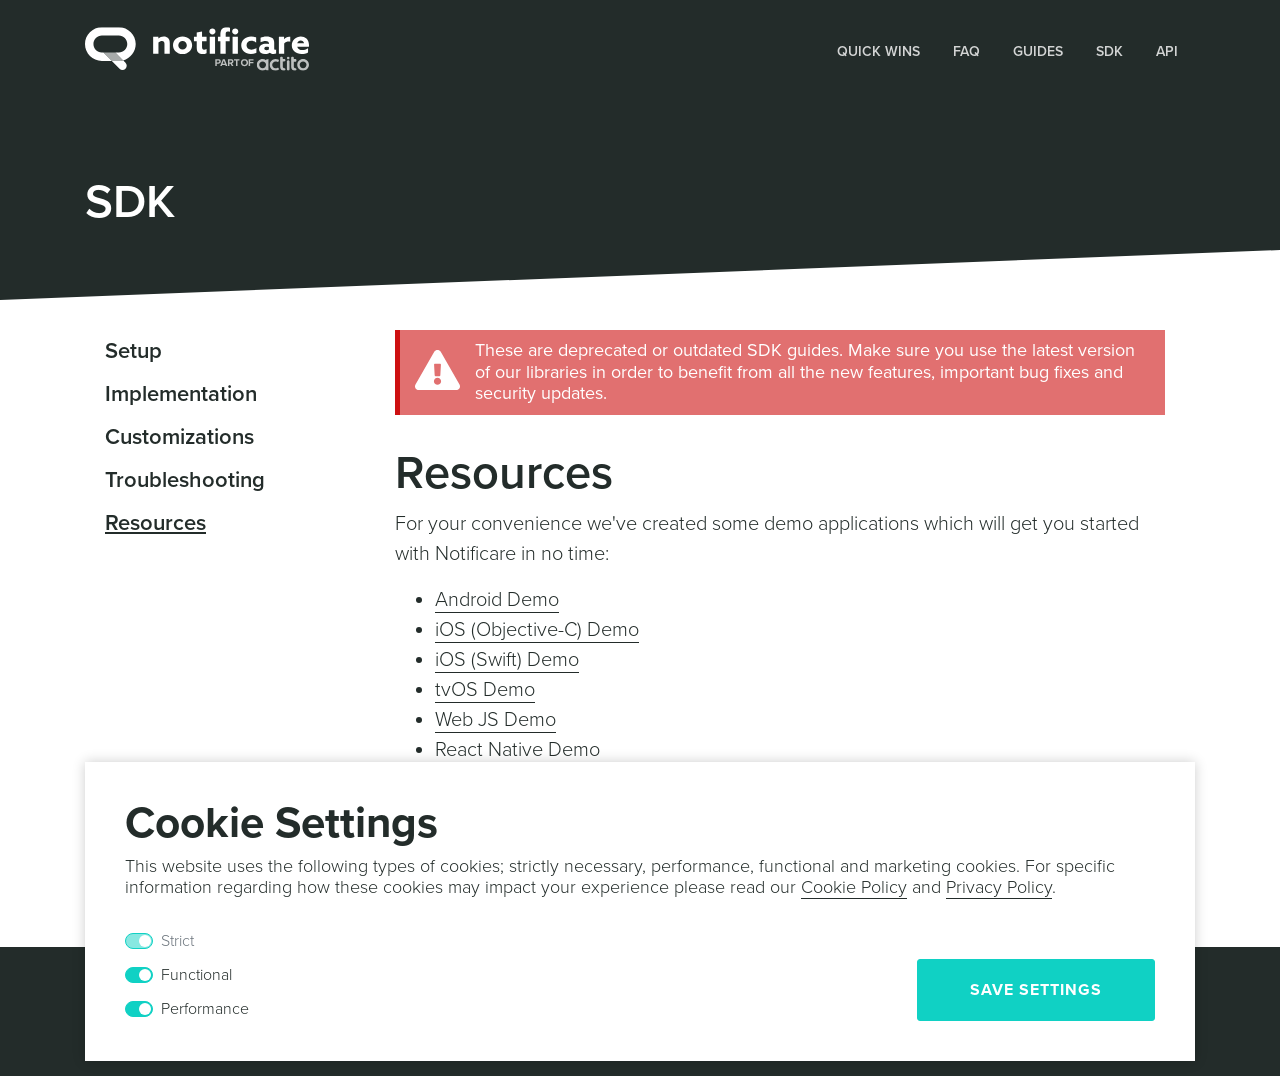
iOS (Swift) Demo (507, 660)
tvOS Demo (485, 690)
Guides (1038, 51)
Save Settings (1036, 990)
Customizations (179, 437)
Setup (133, 351)
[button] (879, 50)
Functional (196, 975)
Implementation (181, 394)
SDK (1109, 51)
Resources (155, 523)
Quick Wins (878, 51)
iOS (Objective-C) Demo (537, 630)
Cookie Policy (854, 887)
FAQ (966, 51)
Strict (177, 941)
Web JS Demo (495, 720)
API (1167, 51)
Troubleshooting (185, 480)
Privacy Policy (999, 887)
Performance (205, 1009)
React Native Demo (517, 750)
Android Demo (497, 600)
